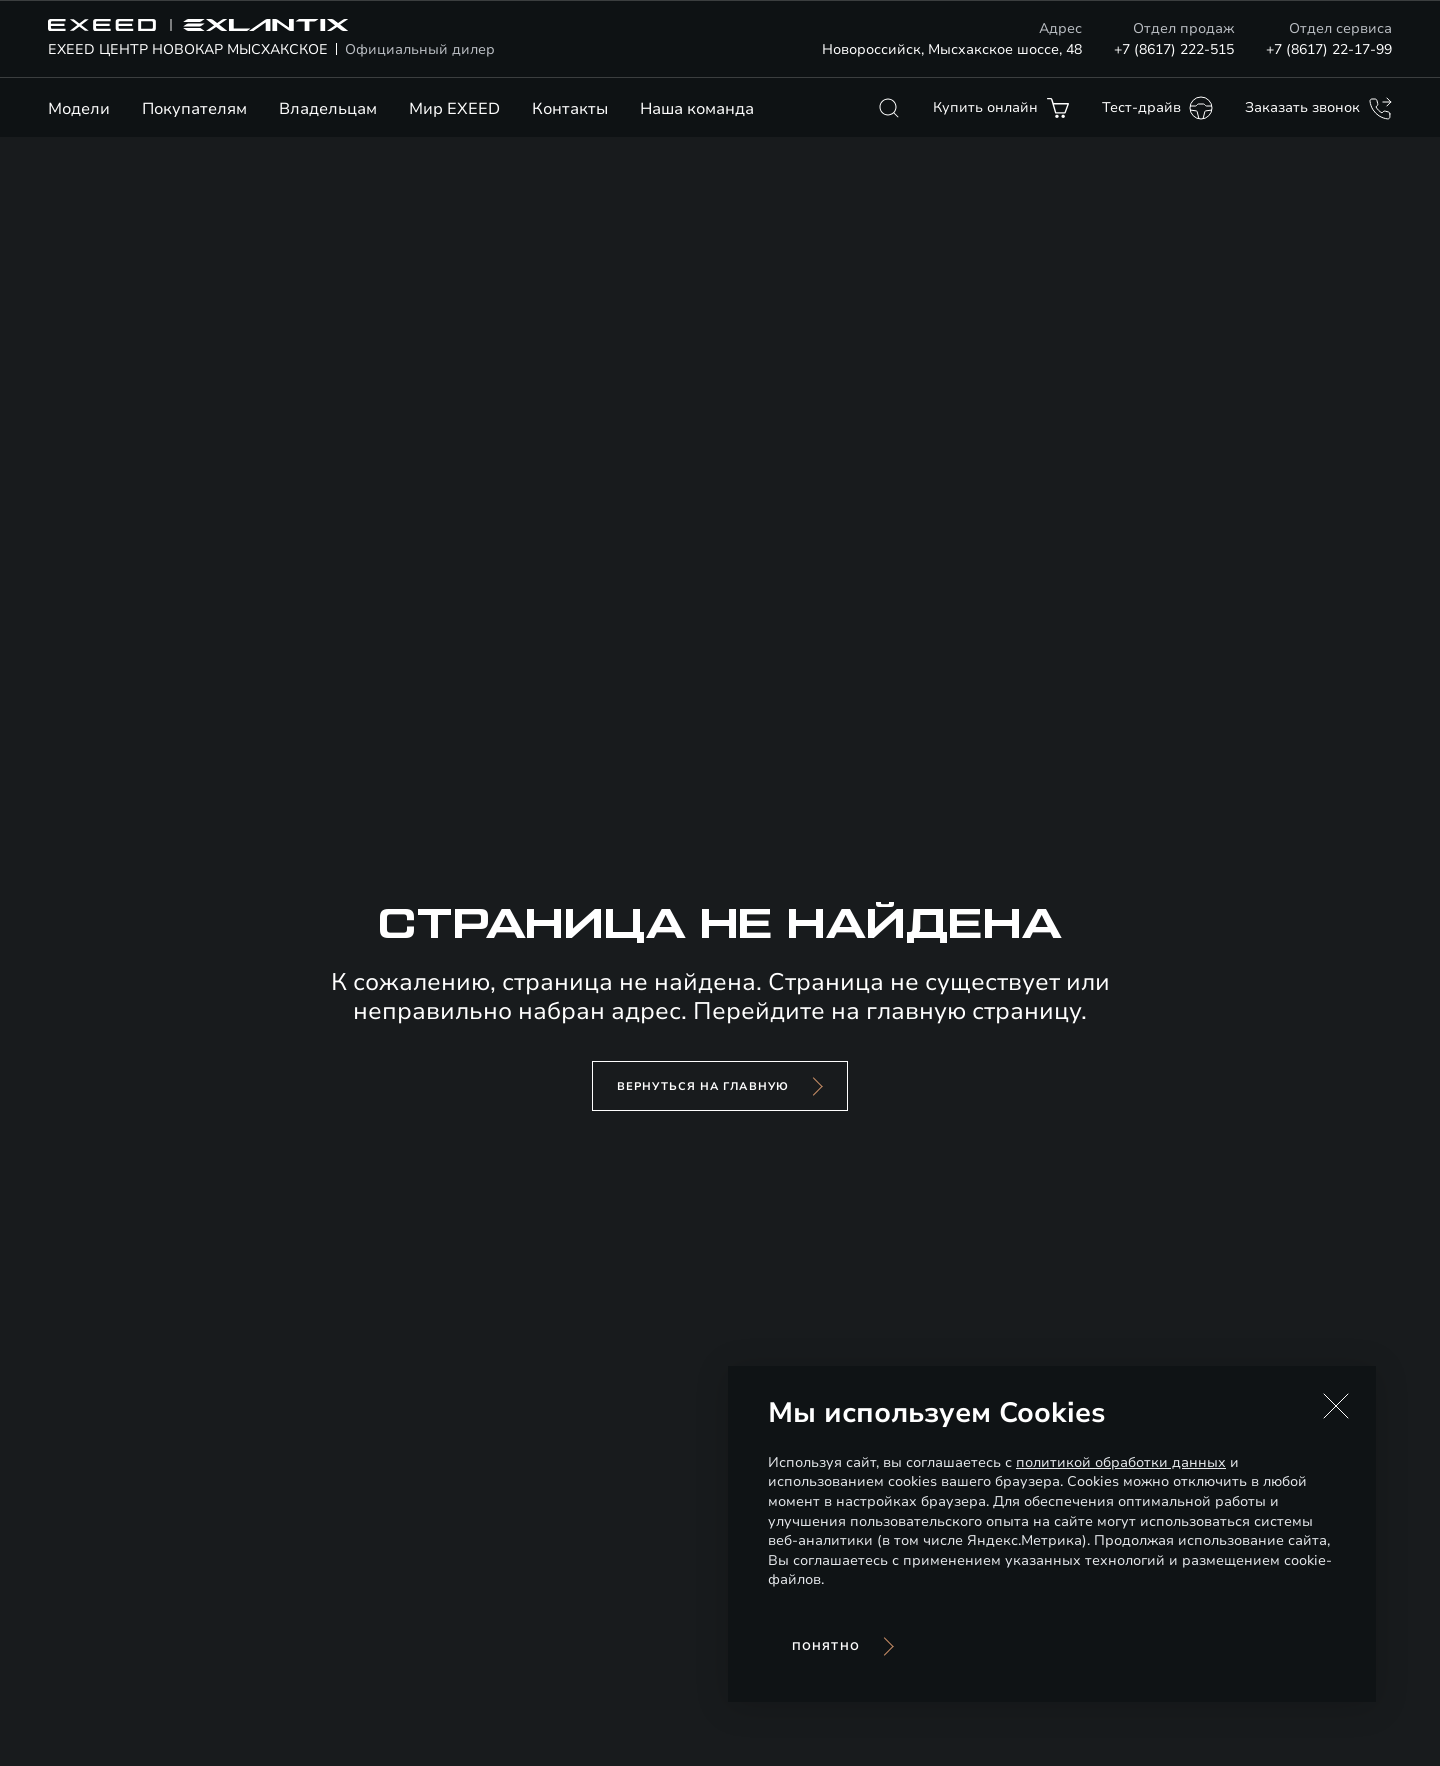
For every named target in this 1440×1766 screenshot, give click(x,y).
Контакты (570, 109)
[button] (1336, 1406)
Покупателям (194, 109)
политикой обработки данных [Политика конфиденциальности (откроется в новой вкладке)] (1121, 1462)
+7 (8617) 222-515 (1174, 49)
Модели (79, 109)
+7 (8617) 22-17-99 (1329, 49)
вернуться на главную (703, 1086)
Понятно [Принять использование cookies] (826, 1646)
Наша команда (697, 109)
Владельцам (328, 109)
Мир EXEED (454, 109)
